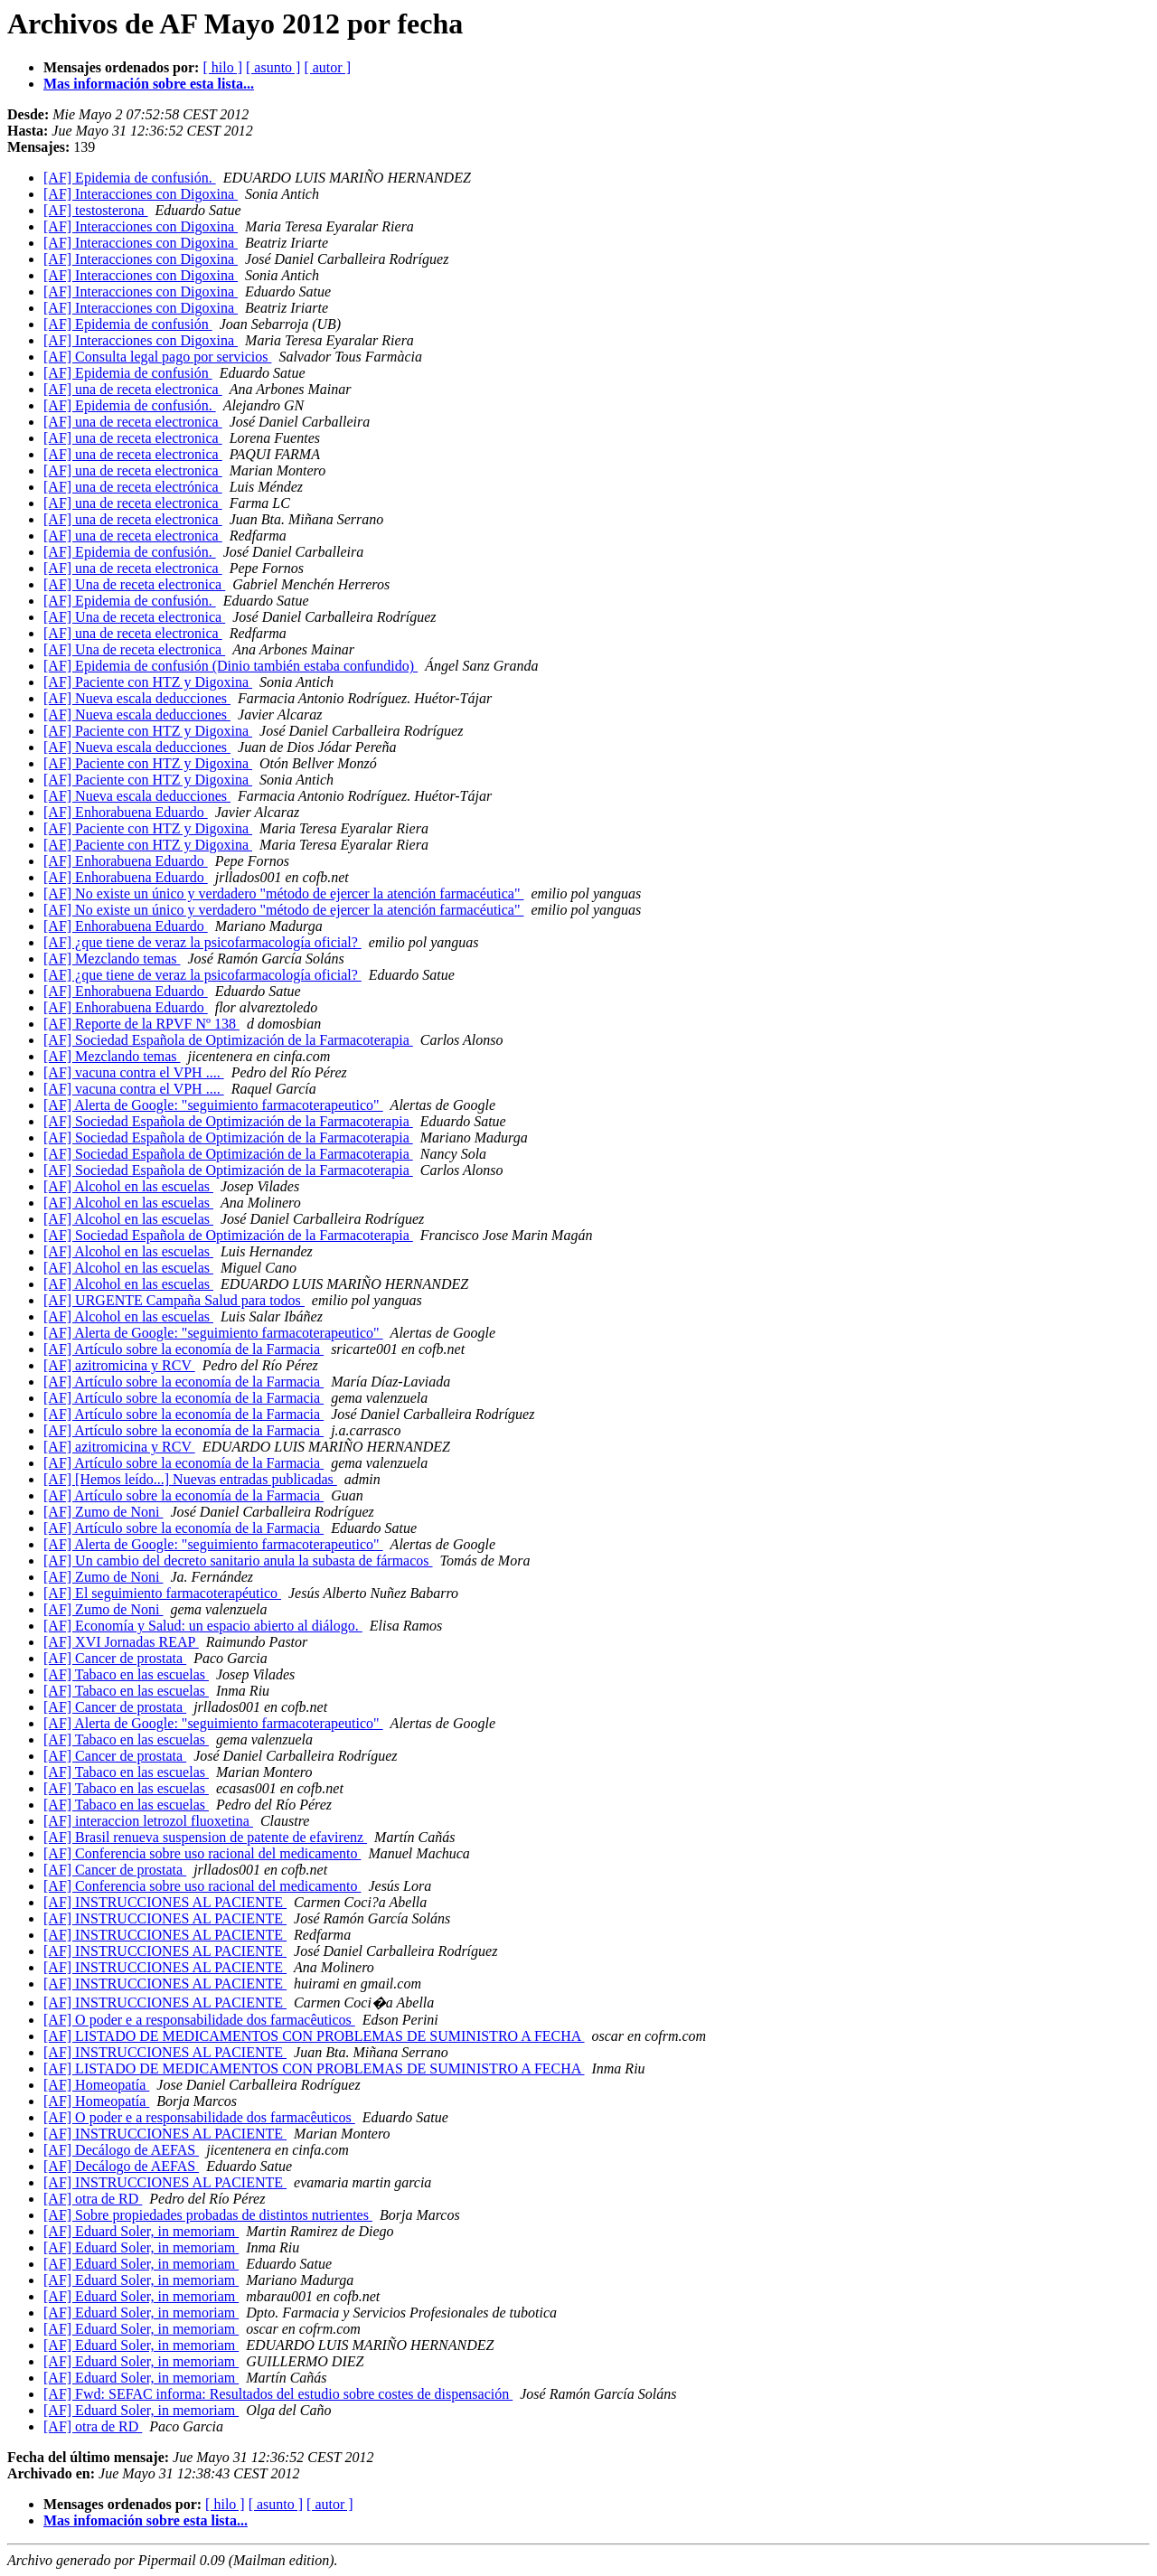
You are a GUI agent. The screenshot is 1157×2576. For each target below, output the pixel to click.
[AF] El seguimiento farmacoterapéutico (162, 1593)
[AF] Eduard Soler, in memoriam (141, 2231)
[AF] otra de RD (92, 2198)
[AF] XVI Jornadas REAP (121, 1642)
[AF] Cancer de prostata (114, 1658)
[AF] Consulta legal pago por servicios (157, 356)
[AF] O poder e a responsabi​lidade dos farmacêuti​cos (199, 2019)
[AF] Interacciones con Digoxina (140, 194)
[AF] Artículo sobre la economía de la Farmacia (183, 1349)
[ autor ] (327, 67)
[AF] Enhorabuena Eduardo (125, 812)
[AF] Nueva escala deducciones (136, 698)
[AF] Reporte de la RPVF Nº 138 (141, 1023)
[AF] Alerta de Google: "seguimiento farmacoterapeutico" (213, 1105)
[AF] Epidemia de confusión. (129, 177)
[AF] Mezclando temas (112, 958)
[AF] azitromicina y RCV (119, 1365)
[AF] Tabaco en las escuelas (126, 1674)
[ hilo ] (222, 67)
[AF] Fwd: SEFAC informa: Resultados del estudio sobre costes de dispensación (278, 2394)
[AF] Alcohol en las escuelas (128, 1186)
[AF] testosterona (95, 210)
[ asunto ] (273, 67)
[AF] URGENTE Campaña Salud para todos (174, 1300)
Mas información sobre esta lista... (148, 83)
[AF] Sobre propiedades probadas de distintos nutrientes (207, 2215)
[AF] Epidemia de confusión (127, 324)
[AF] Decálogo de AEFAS (121, 2150)
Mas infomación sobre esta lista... (145, 2520)
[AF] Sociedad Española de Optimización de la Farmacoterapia (228, 1040)
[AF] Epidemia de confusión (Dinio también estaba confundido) (230, 665)
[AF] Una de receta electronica (134, 584)
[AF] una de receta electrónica (132, 486)
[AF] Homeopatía (96, 2084)
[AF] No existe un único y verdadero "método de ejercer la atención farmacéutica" (283, 893)
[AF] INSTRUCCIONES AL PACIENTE (165, 1902)
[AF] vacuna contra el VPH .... (133, 1072)
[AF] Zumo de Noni (103, 1511)
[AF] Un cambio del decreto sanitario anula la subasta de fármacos (238, 1560)
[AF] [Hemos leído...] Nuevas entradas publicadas (190, 1479)
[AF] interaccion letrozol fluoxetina (148, 1821)
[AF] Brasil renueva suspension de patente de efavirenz (205, 1837)
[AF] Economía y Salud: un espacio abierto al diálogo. (202, 1625)
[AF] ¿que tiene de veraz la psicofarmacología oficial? (202, 942)
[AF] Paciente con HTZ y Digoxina (147, 682)
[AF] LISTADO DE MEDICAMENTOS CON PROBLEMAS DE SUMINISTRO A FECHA (313, 2036)
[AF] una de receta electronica (132, 389)
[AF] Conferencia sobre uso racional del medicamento (202, 1853)
